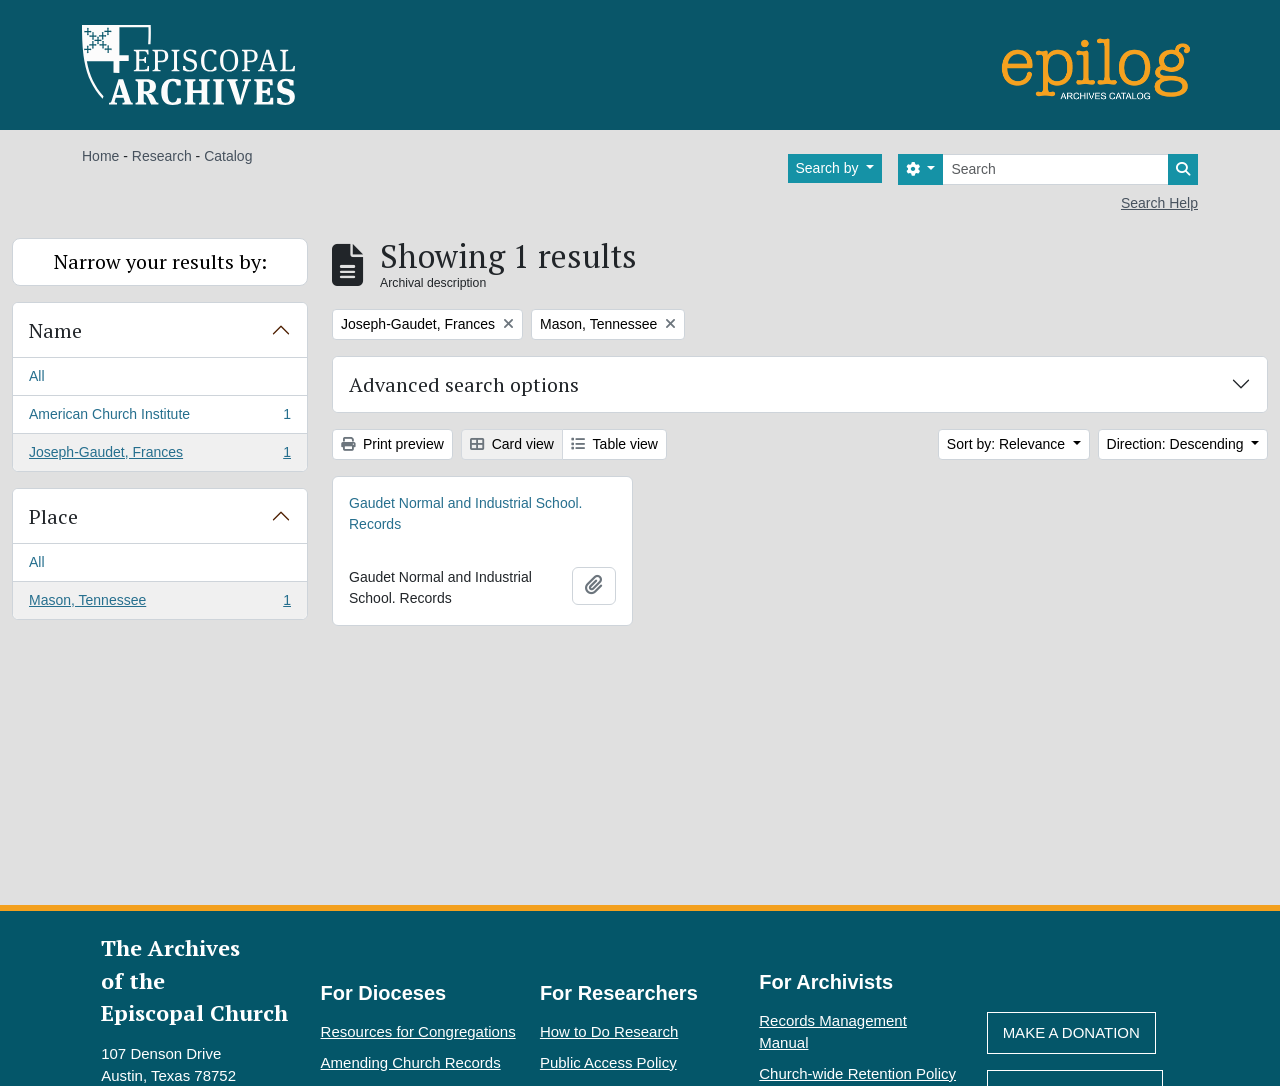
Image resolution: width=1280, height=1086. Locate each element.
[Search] (1055, 169)
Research (162, 156)
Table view (614, 444)
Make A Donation (1071, 1032)
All (37, 376)
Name (55, 330)
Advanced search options (464, 384)
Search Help (1159, 203)
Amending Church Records (411, 1062)
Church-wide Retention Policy (857, 1073)
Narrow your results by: (160, 261)
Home (100, 156)
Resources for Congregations (418, 1031)
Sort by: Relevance (1008, 444)
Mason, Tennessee (159, 604)
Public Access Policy (608, 1062)
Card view (512, 444)
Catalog (228, 156)
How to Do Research (609, 1031)
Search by (829, 168)
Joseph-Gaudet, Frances (159, 456)
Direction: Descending (1177, 444)
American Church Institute (159, 418)
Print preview (392, 444)
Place (53, 516)
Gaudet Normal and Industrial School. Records (465, 513)
